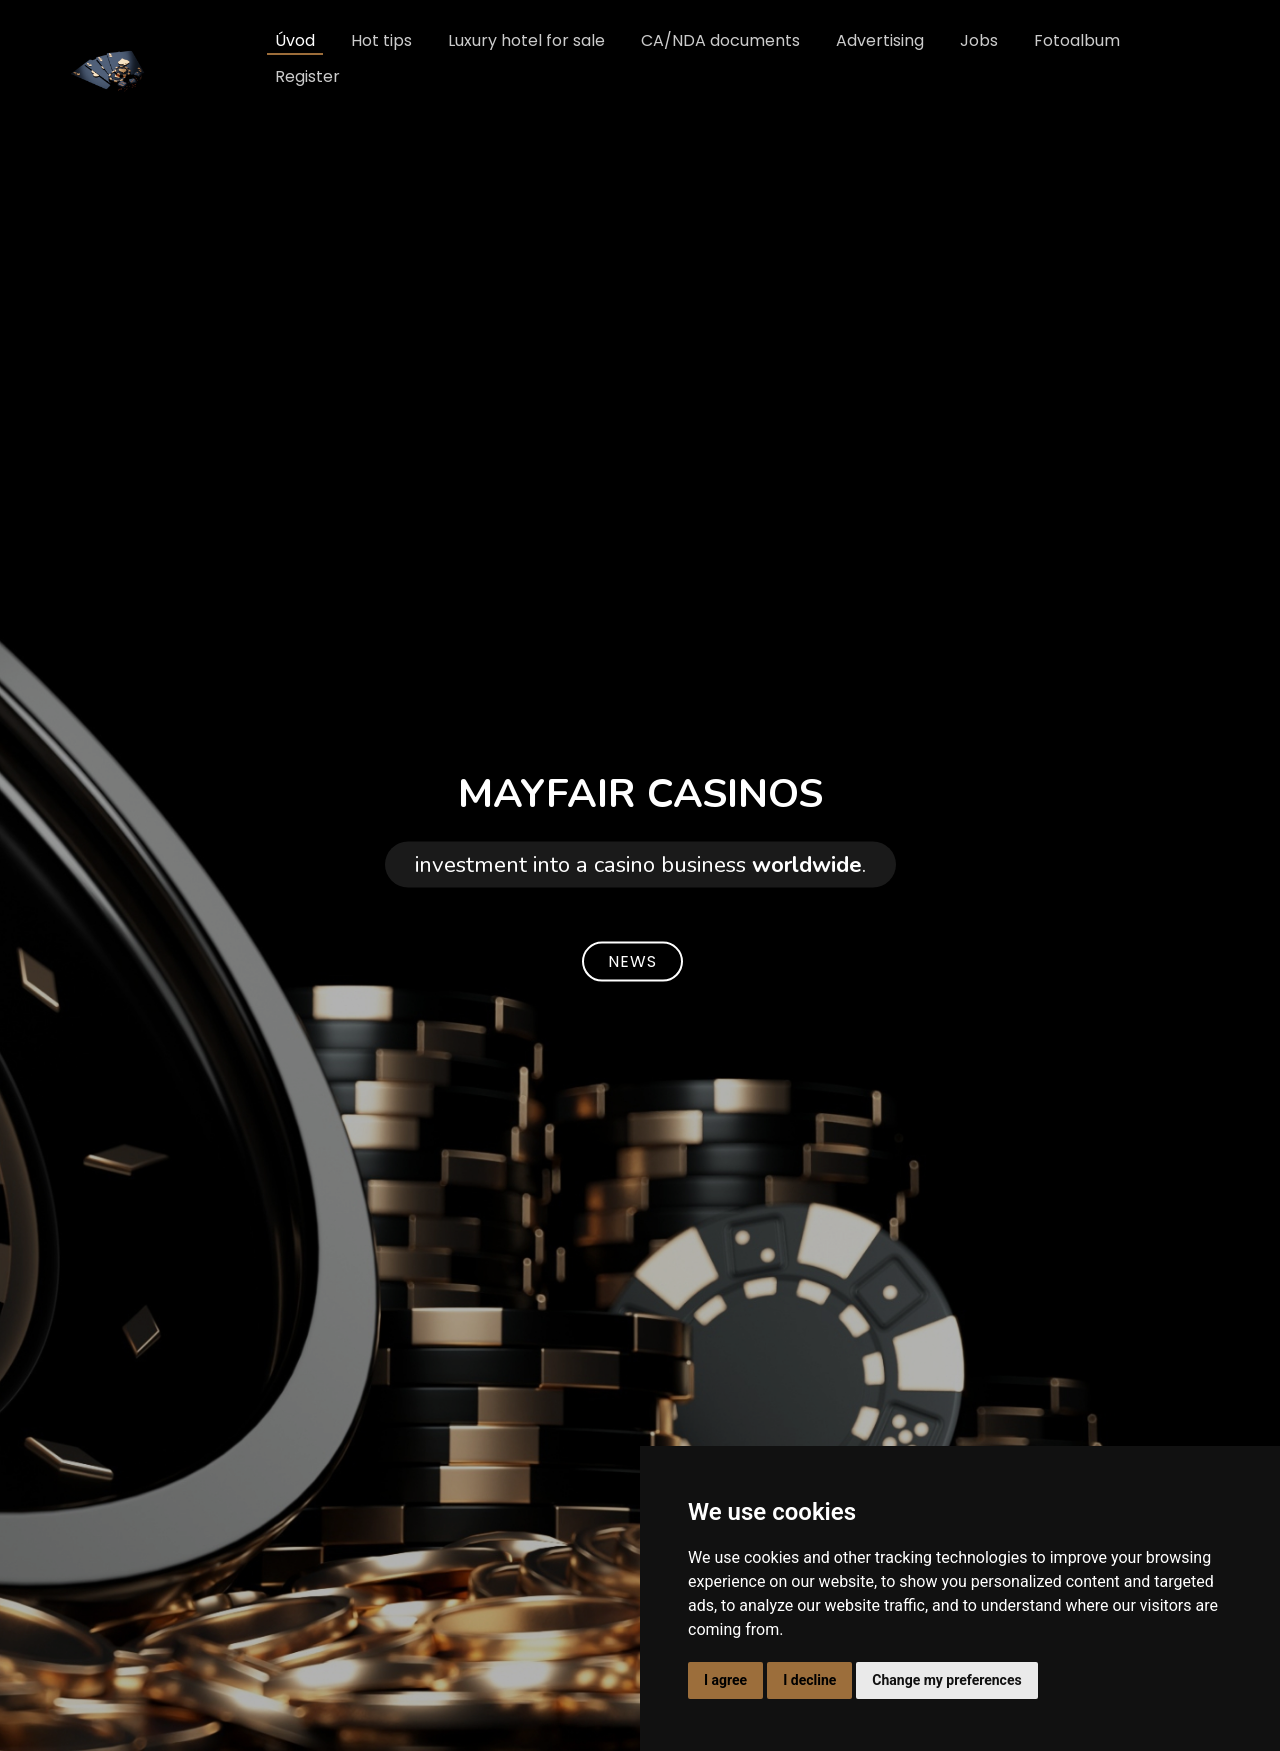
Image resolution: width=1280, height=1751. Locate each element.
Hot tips (381, 40)
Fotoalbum (1077, 40)
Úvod (295, 40)
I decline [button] (809, 1680)
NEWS (632, 961)
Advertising (880, 40)
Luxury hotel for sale (526, 40)
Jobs (979, 40)
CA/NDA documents (720, 40)
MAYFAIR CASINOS (640, 793)
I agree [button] (725, 1680)
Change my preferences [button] (946, 1680)
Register (307, 76)
